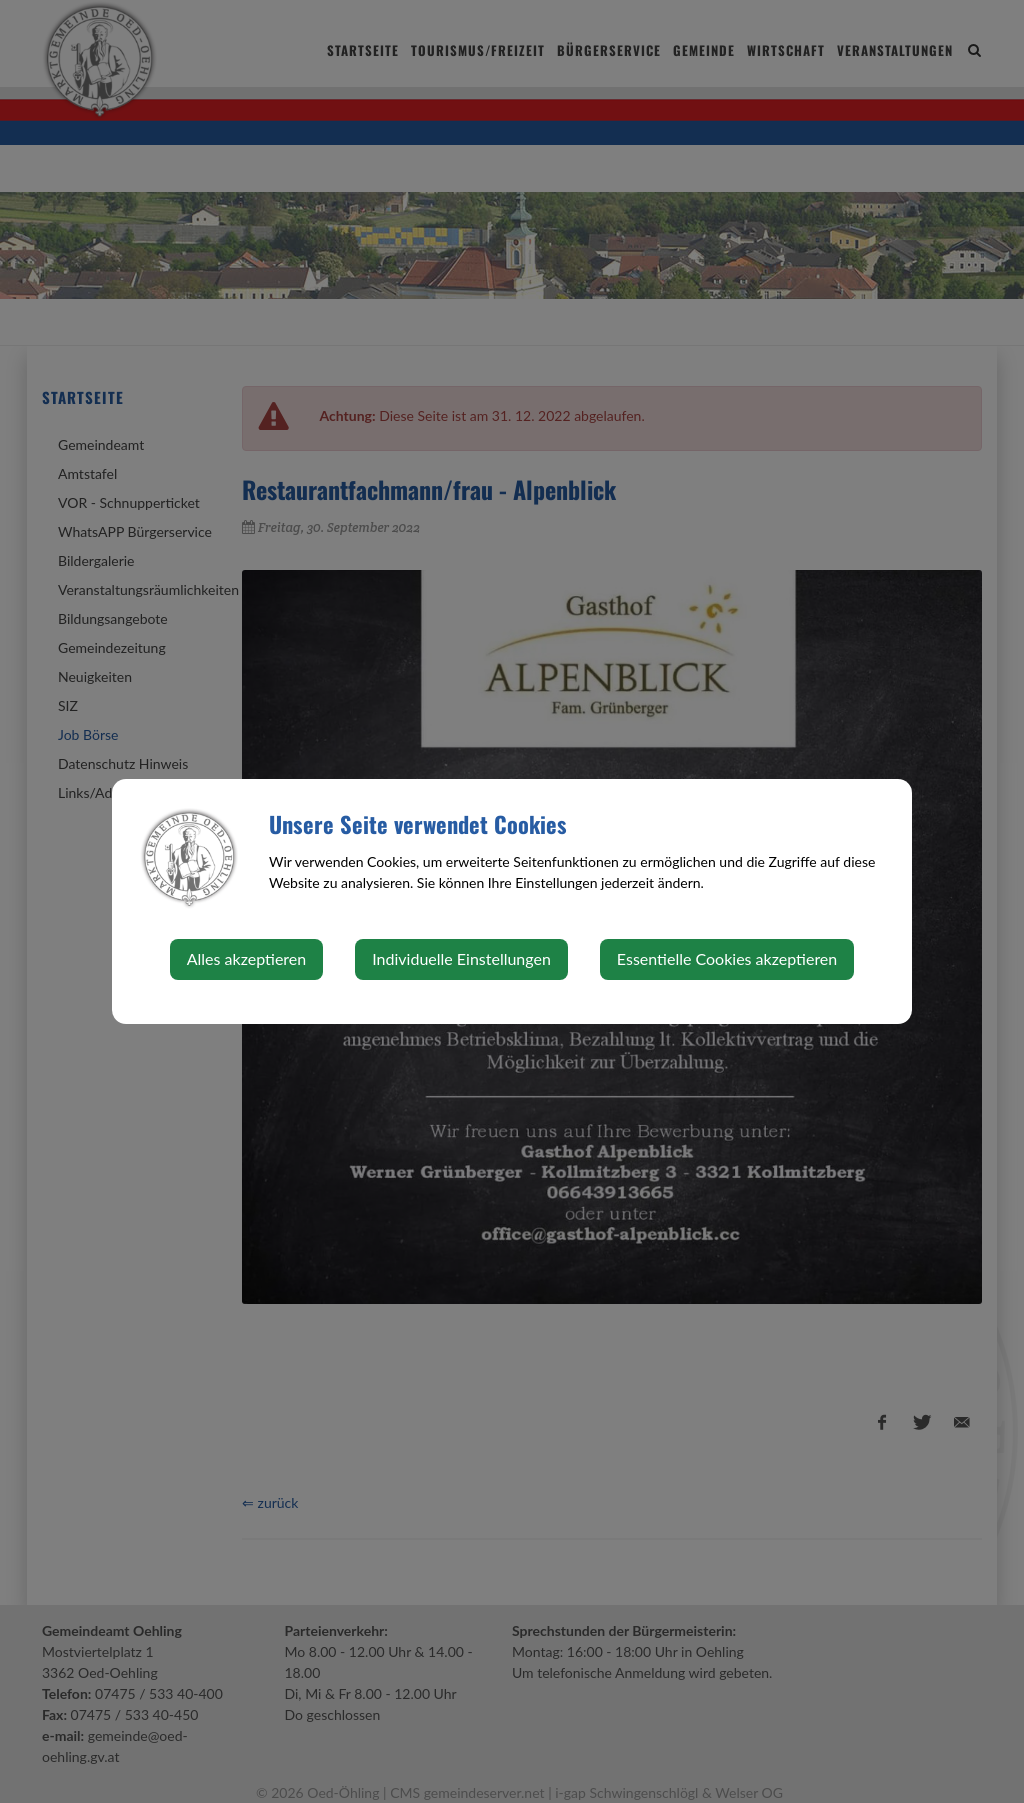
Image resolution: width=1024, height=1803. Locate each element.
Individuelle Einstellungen (461, 958)
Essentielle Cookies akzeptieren (727, 958)
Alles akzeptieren (246, 958)
